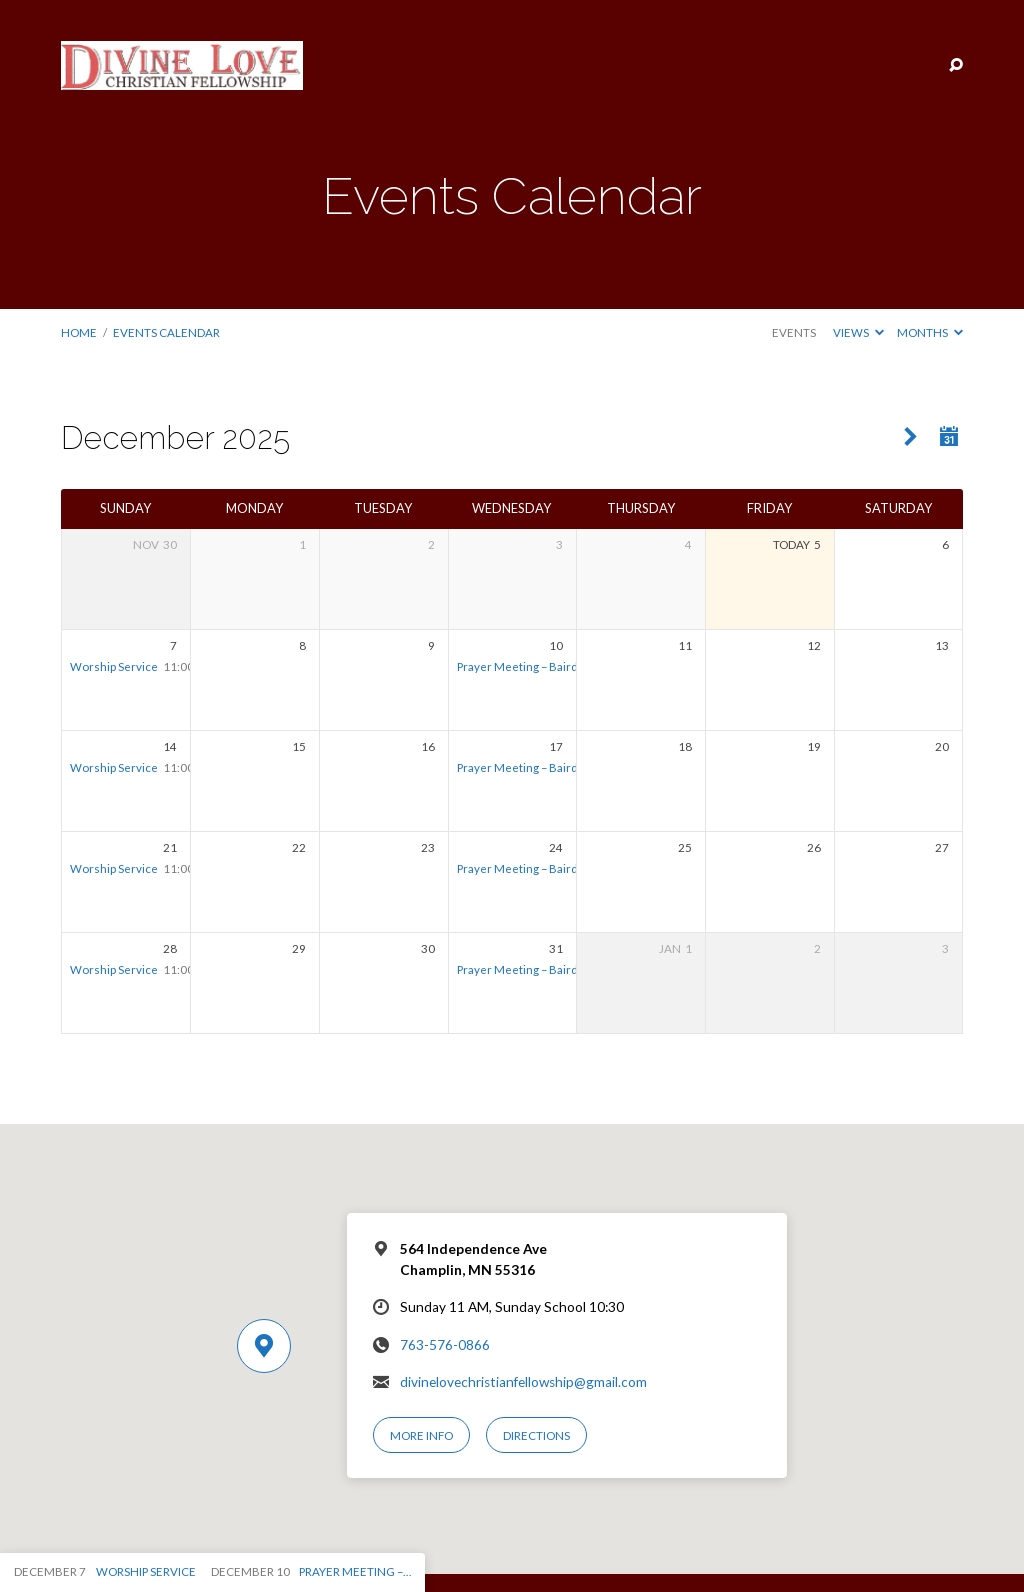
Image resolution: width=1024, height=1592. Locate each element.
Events (794, 332)
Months (930, 332)
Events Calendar (166, 332)
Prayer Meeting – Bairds (520, 666)
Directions (536, 1435)
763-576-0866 (445, 1345)
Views (858, 332)
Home (79, 332)
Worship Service (114, 666)
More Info (421, 1435)
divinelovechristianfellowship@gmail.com (523, 1382)
